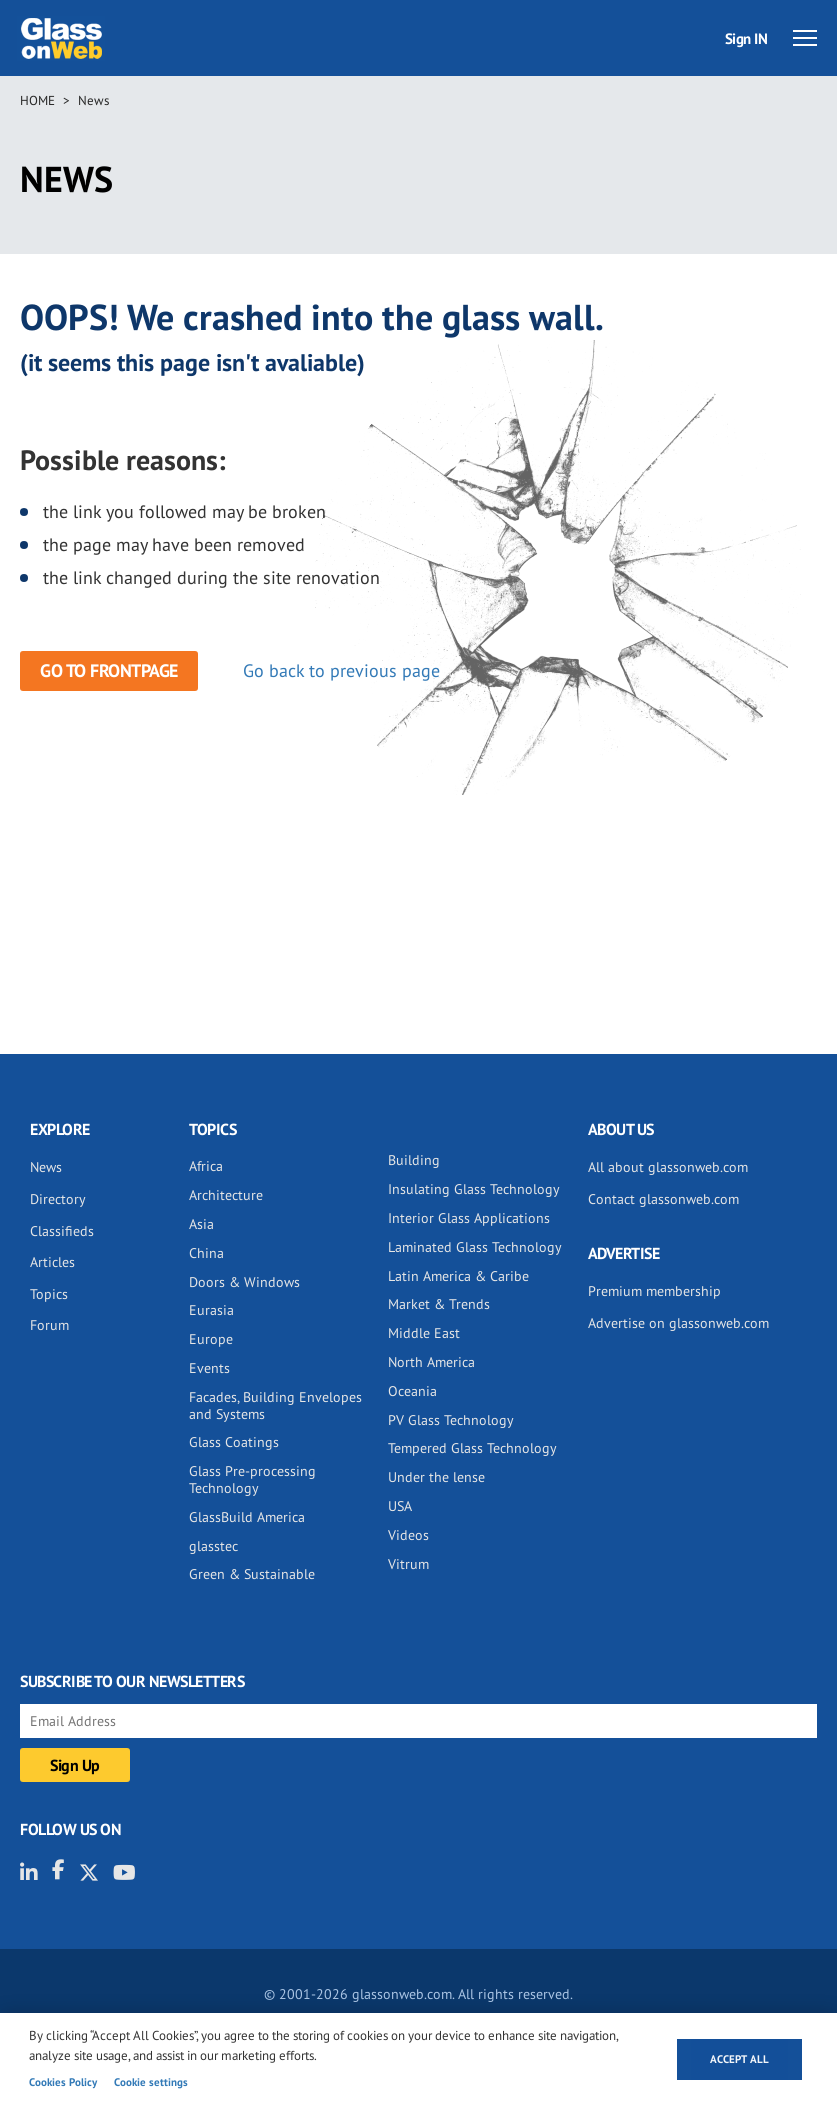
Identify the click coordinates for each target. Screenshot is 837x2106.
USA (400, 1506)
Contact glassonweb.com (663, 1199)
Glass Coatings (234, 1442)
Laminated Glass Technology (475, 1247)
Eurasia (211, 1310)
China (206, 1253)
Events (209, 1368)
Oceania (412, 1391)
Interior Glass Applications (469, 1218)
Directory (58, 1199)
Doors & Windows (244, 1282)
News (93, 100)
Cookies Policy (63, 2082)
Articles (52, 1262)
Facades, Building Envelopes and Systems (275, 1405)
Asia (201, 1224)
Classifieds (62, 1231)
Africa (206, 1166)
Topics (49, 1294)
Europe (211, 1339)
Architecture (226, 1195)
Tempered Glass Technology (472, 1448)
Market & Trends (439, 1304)
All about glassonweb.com (668, 1167)
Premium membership (654, 1291)
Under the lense (436, 1477)
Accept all (739, 2059)
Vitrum (408, 1564)
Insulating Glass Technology (474, 1189)
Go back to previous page (341, 670)
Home (37, 100)
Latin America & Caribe (458, 1276)
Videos (408, 1535)
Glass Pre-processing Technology (252, 1479)
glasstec (213, 1546)
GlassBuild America (247, 1517)
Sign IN (746, 38)
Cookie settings (151, 2082)
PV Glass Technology (451, 1420)
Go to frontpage (109, 670)
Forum (49, 1325)
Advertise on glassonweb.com (678, 1323)
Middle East (424, 1333)
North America (431, 1362)
